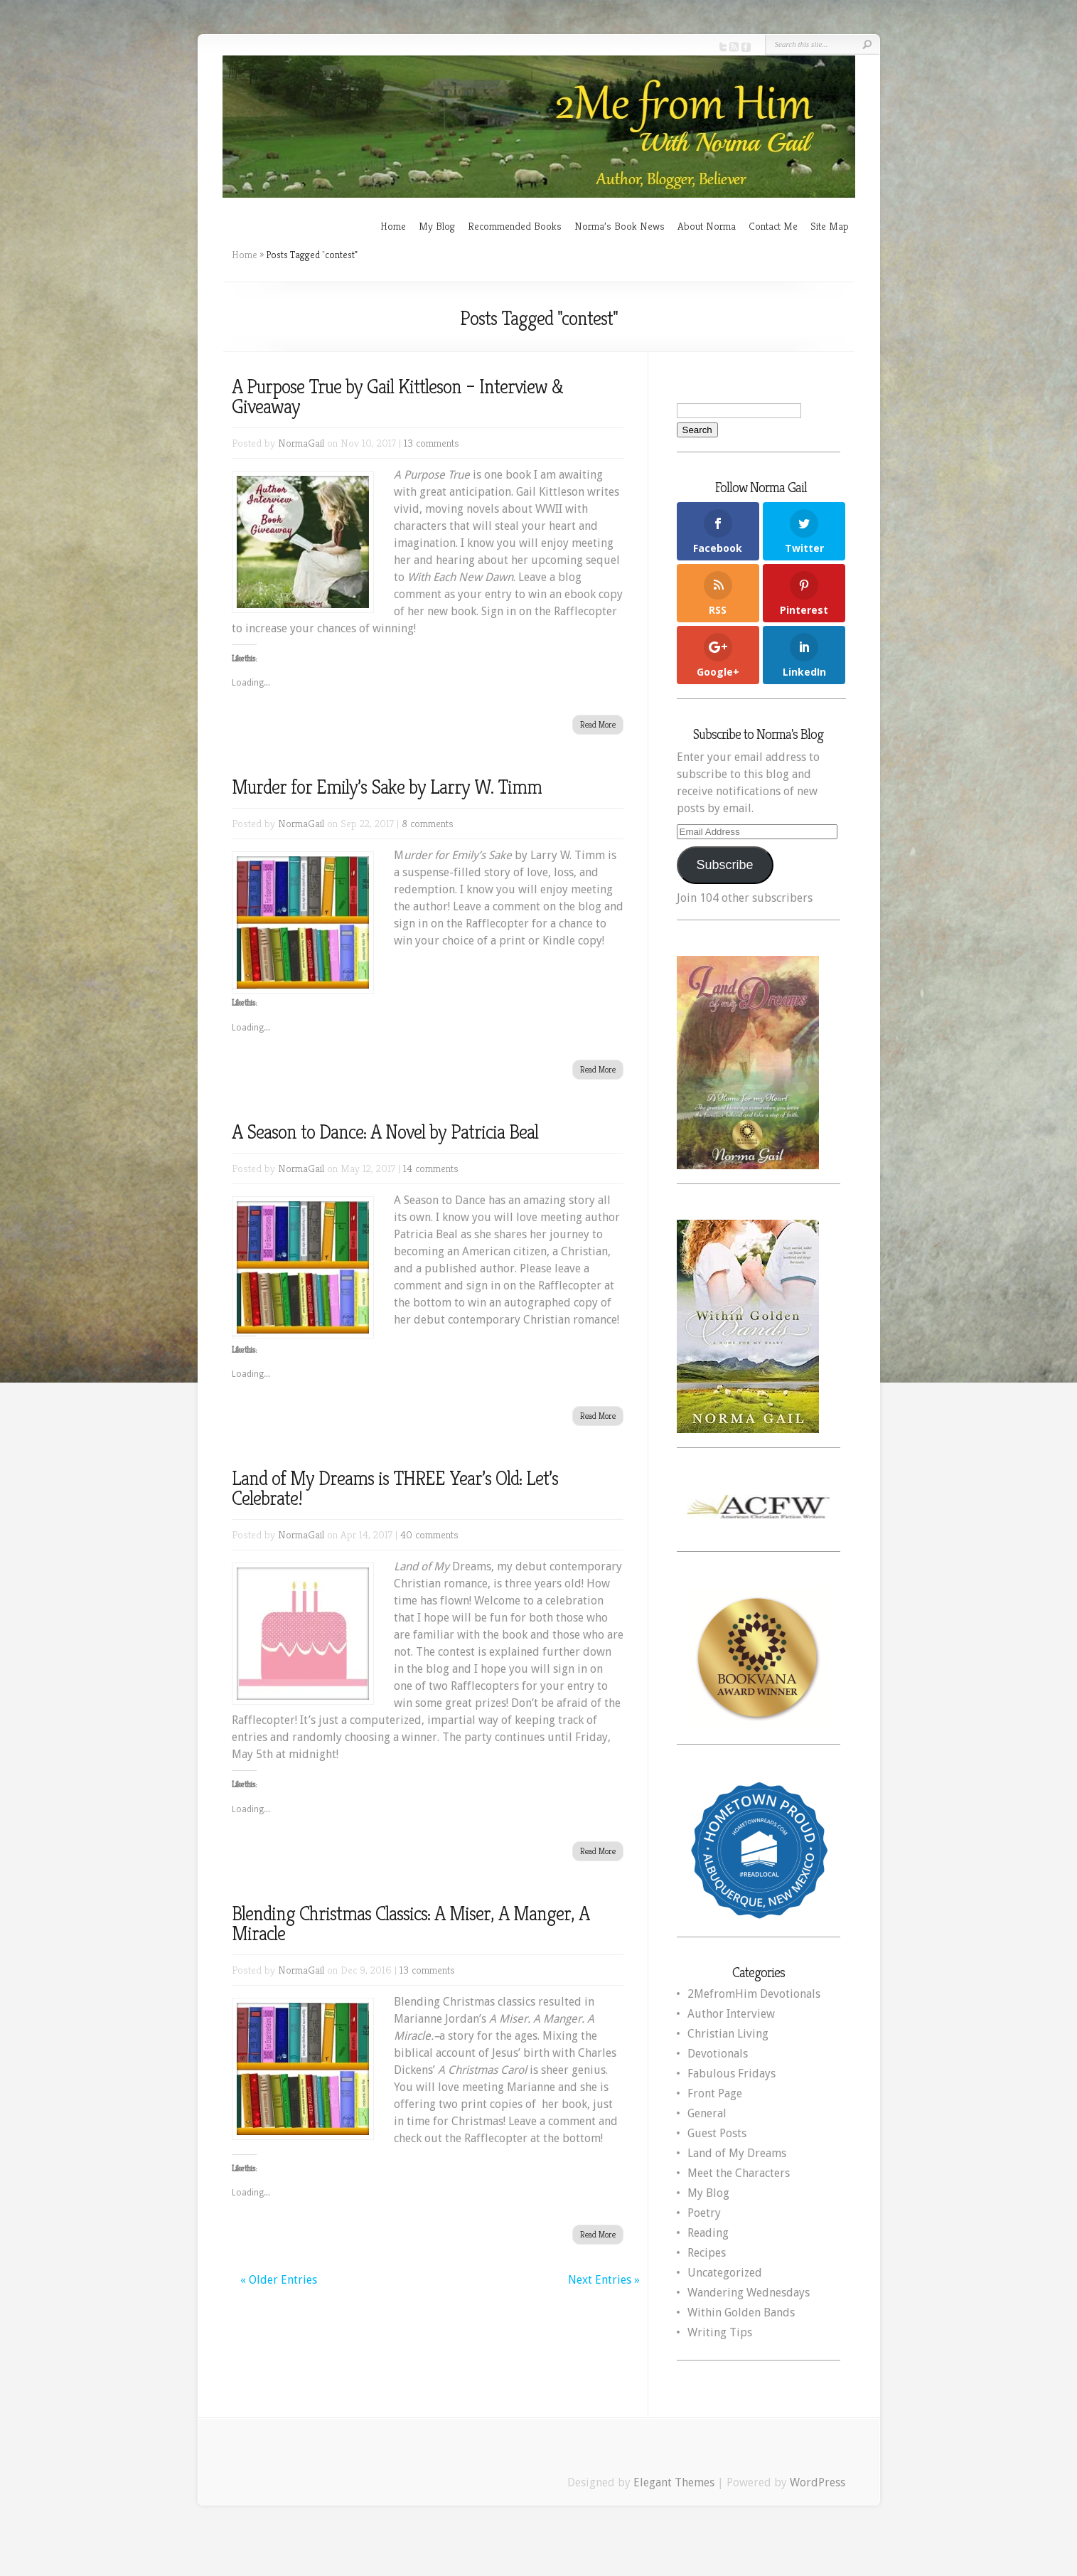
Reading (708, 2233)
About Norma (706, 226)
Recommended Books (515, 226)
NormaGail (301, 442)
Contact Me (773, 226)
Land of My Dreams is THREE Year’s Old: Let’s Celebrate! (395, 1488)
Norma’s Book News (619, 226)
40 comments (429, 1534)
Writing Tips (719, 2332)
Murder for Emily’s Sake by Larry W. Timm (387, 787)
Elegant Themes (673, 2482)
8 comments (428, 823)
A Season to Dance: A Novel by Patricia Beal (385, 1131)
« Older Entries (278, 2280)
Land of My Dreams (736, 2153)
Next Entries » (604, 2280)
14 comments (431, 1168)
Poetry (704, 2213)
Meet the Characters (738, 2173)
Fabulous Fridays (731, 2073)
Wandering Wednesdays (748, 2292)
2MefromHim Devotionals (753, 1994)
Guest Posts (716, 2133)
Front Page (714, 2093)
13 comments (431, 442)
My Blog (437, 226)
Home (393, 226)
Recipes (706, 2253)
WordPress (817, 2482)
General (707, 2113)
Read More (598, 724)
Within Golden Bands (741, 2312)
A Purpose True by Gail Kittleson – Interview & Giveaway (397, 396)
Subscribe (724, 865)
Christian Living (727, 2033)
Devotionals (717, 2053)
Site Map (829, 226)
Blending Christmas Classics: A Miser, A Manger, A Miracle (410, 1923)
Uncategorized (724, 2272)
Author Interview (731, 2014)
